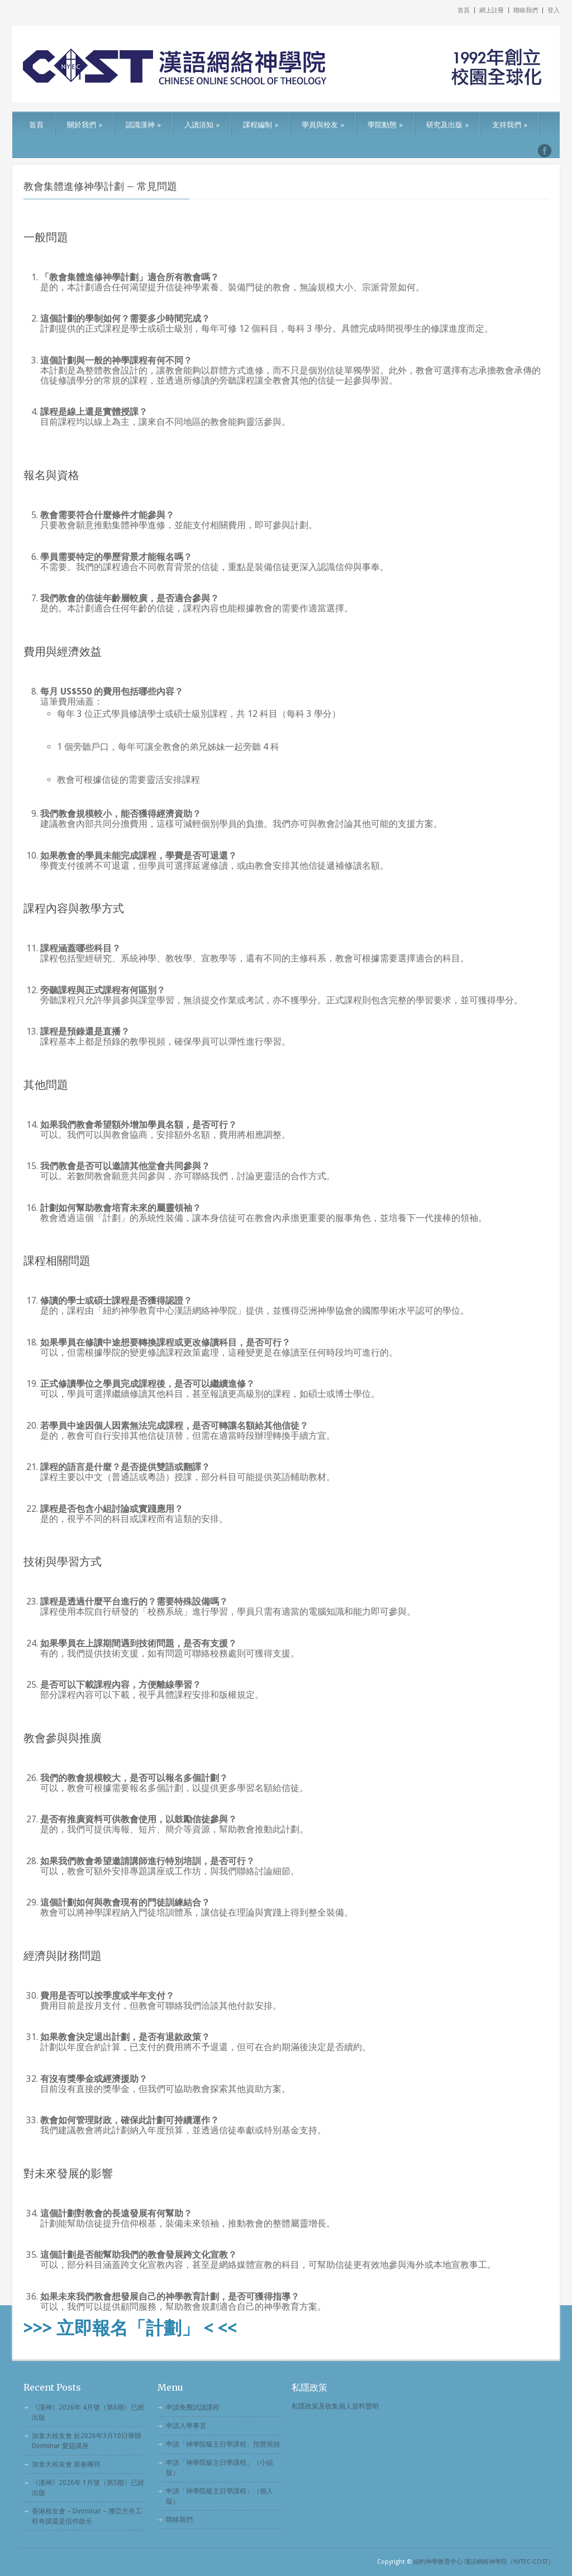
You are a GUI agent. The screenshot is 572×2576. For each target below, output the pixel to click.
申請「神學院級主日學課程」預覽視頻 (223, 2444)
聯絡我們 (525, 10)
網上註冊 (491, 10)
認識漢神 (143, 125)
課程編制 (260, 125)
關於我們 (84, 125)
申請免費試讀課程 (193, 2407)
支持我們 (509, 125)
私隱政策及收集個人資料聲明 (335, 2406)
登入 (553, 10)
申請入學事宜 (186, 2426)
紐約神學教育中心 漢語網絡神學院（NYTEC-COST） (483, 2561)
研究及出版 (447, 125)
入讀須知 (202, 125)
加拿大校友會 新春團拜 (66, 2464)
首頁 (463, 10)
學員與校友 (323, 125)
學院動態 (385, 125)
